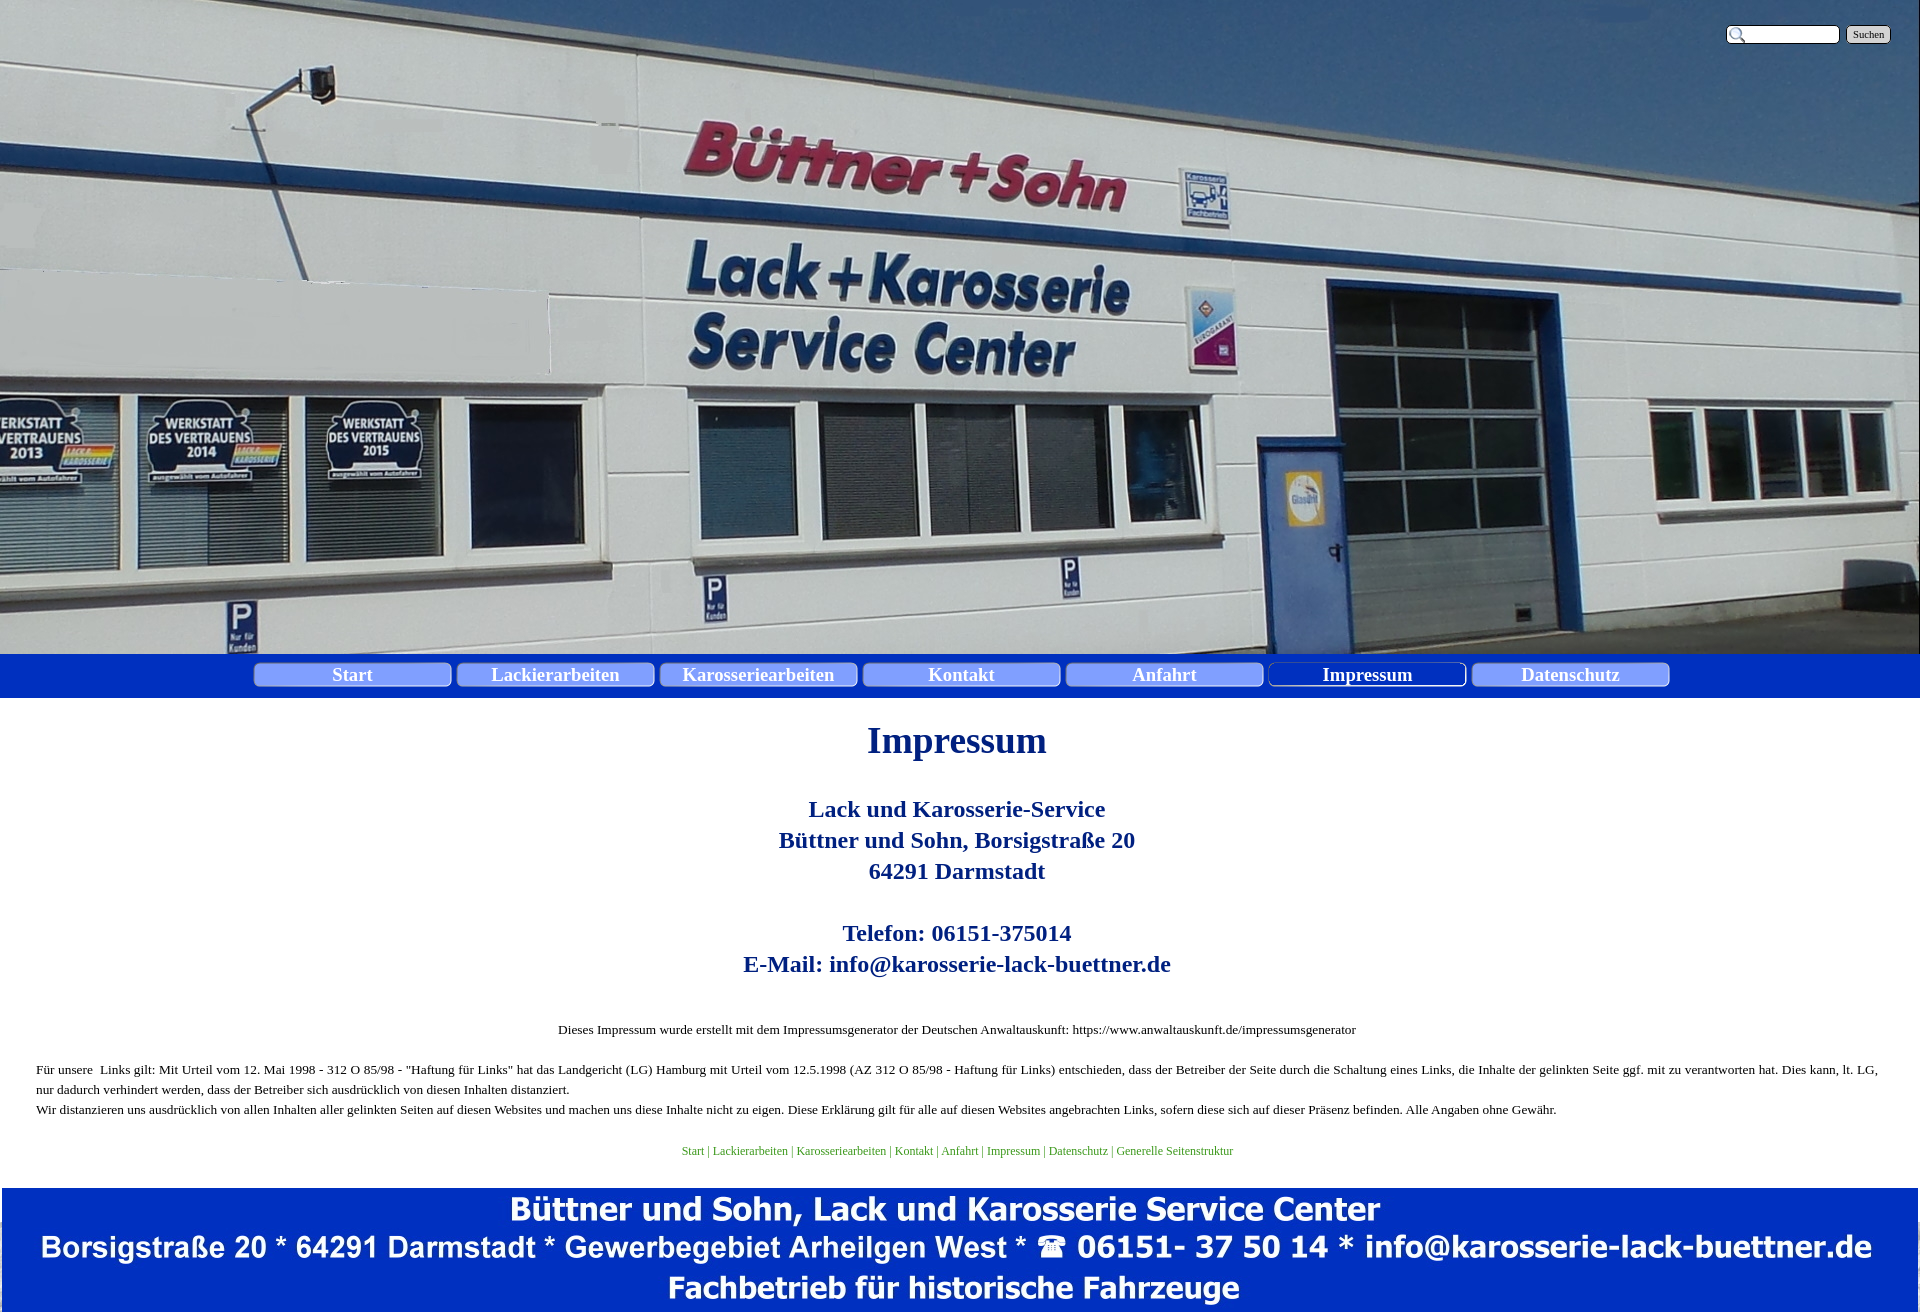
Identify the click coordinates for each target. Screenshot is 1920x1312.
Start (693, 1151)
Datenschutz (1078, 1151)
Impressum (1013, 1151)
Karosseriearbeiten (841, 1151)
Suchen (1868, 34)
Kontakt (914, 1151)
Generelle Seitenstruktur (1174, 1151)
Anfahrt (959, 1151)
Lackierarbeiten (750, 1151)
